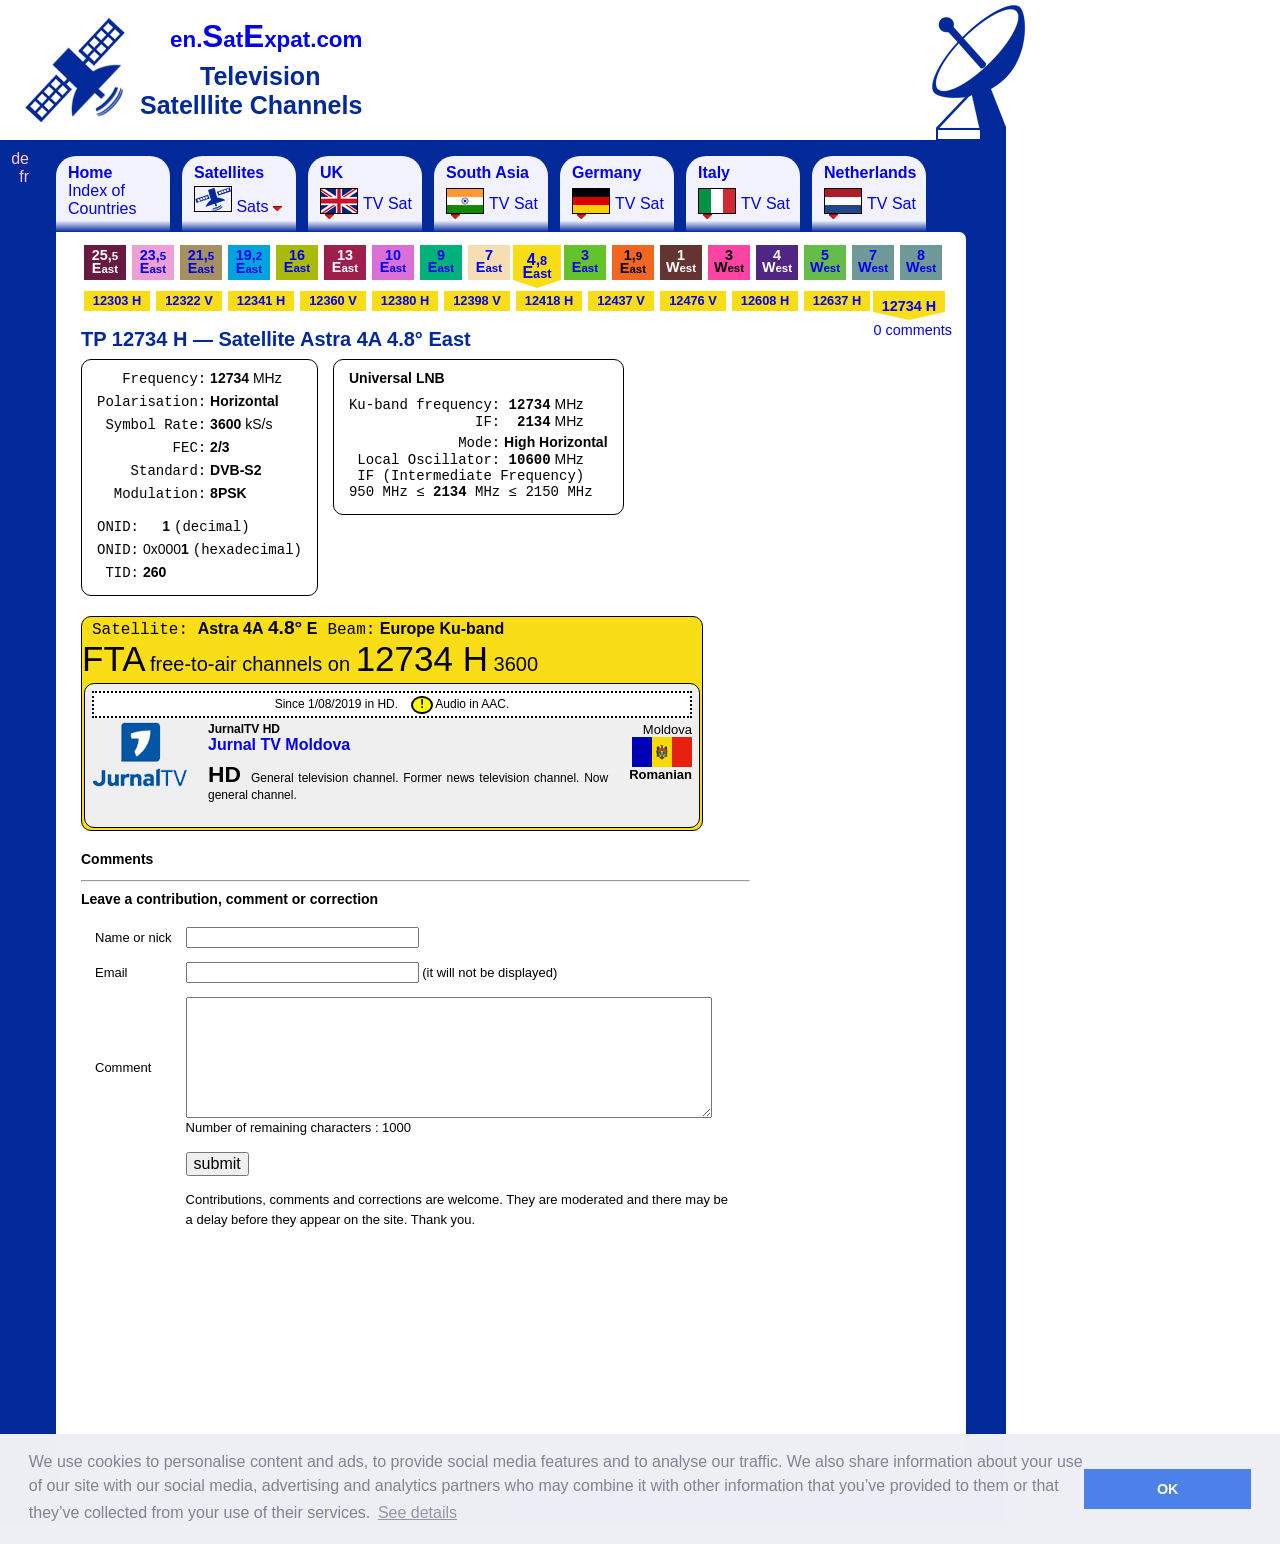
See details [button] (417, 1512)
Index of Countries (102, 190)
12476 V (693, 300)
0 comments (913, 330)
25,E (105, 261)
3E (585, 261)
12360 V (333, 300)
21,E (201, 261)
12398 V (477, 300)
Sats (238, 189)
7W (873, 261)
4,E (536, 266)
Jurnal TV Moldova (279, 744)
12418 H (549, 300)
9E (441, 261)
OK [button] (1168, 1489)
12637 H (837, 300)
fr (24, 176)
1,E (633, 261)
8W (921, 261)
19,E (249, 261)
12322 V (189, 300)
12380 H (405, 300)
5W (825, 261)
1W (681, 261)
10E (393, 261)
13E (345, 261)
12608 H (765, 300)
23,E (153, 261)
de (20, 158)
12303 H (117, 300)
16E (297, 261)
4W (777, 261)
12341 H (261, 300)
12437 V (621, 300)
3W (729, 261)
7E (489, 261)
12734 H (909, 306)
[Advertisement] (1105, 456)
